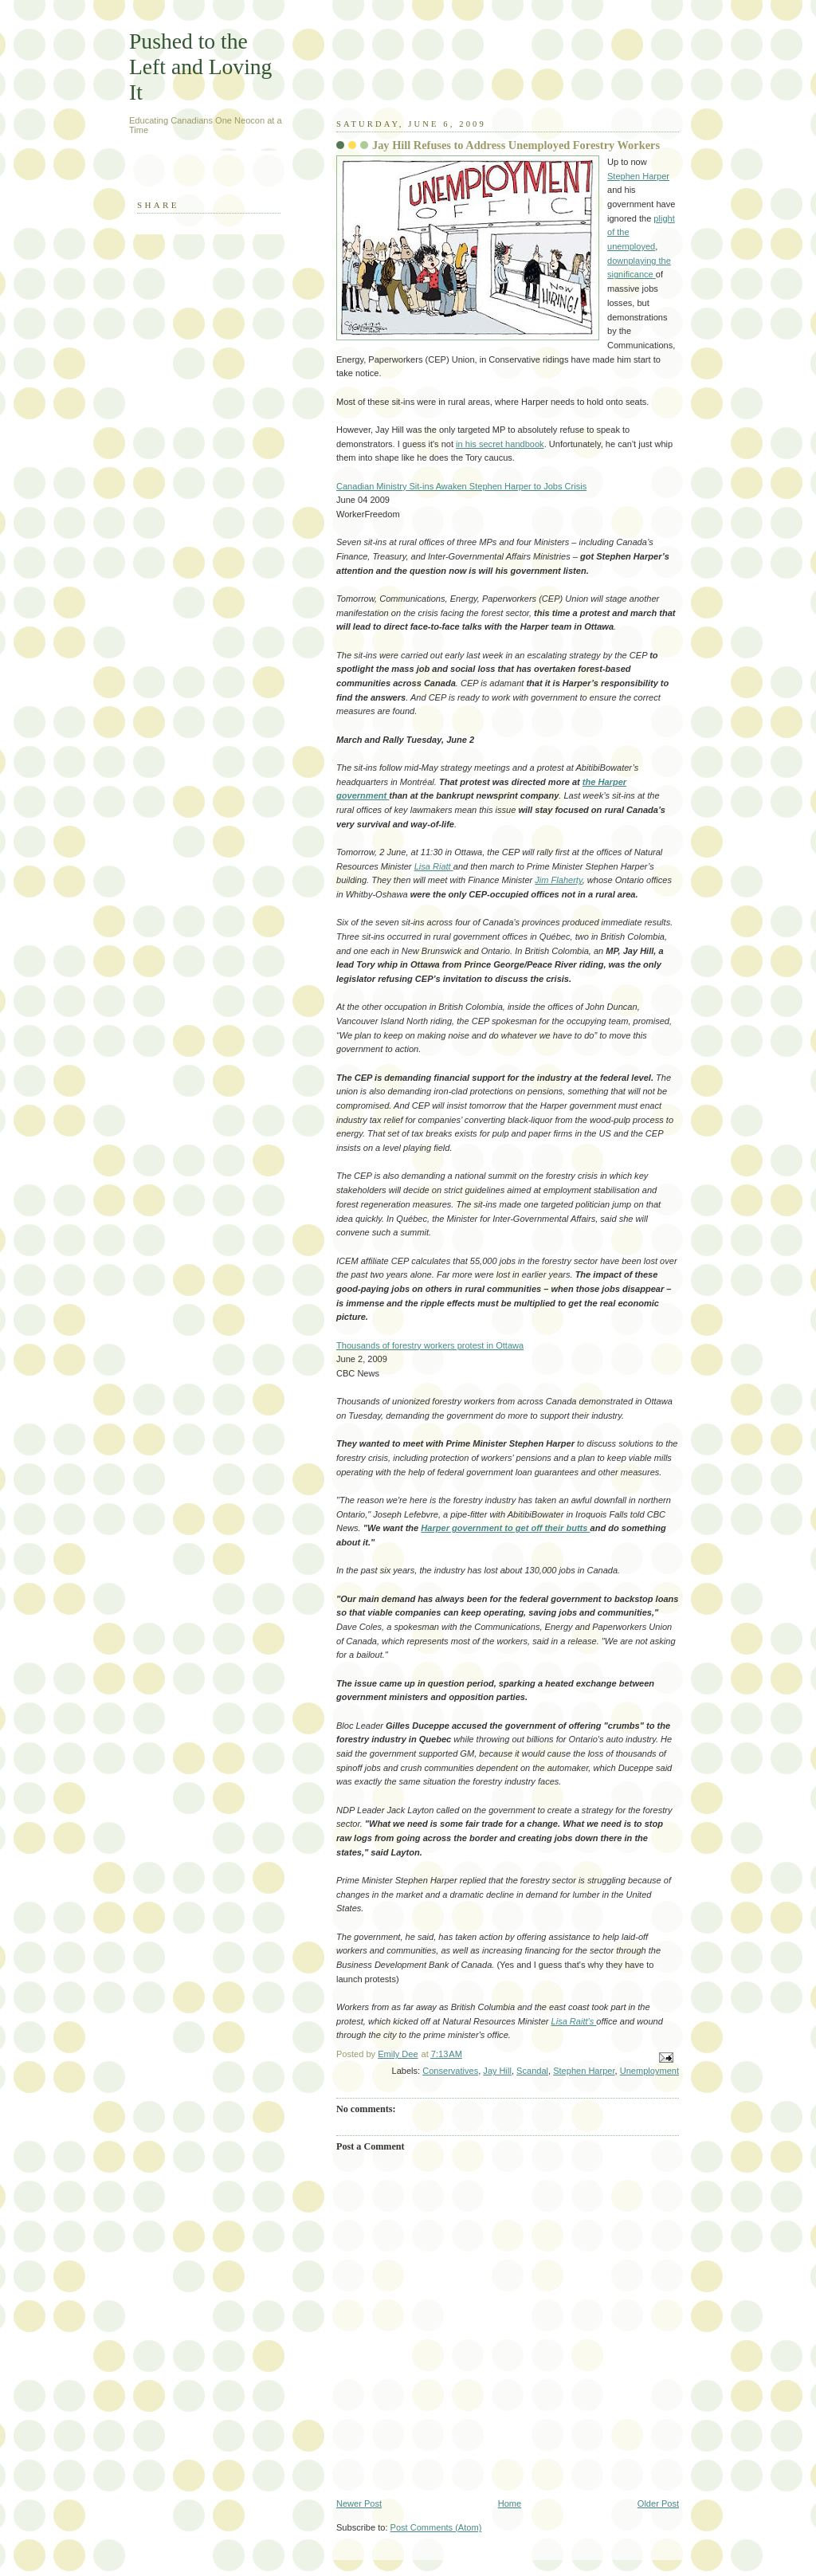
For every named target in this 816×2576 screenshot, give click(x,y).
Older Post (658, 2503)
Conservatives (450, 2070)
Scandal (532, 2070)
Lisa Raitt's (574, 2021)
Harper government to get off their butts (505, 1528)
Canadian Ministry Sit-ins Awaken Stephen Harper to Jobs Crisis (461, 486)
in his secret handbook (500, 444)
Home (509, 2503)
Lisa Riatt (433, 866)
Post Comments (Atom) (436, 2527)
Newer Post (359, 2503)
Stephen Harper (638, 176)
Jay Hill (497, 2070)
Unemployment (649, 2070)
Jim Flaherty (558, 880)
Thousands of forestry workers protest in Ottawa (430, 1345)
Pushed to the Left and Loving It (200, 66)
